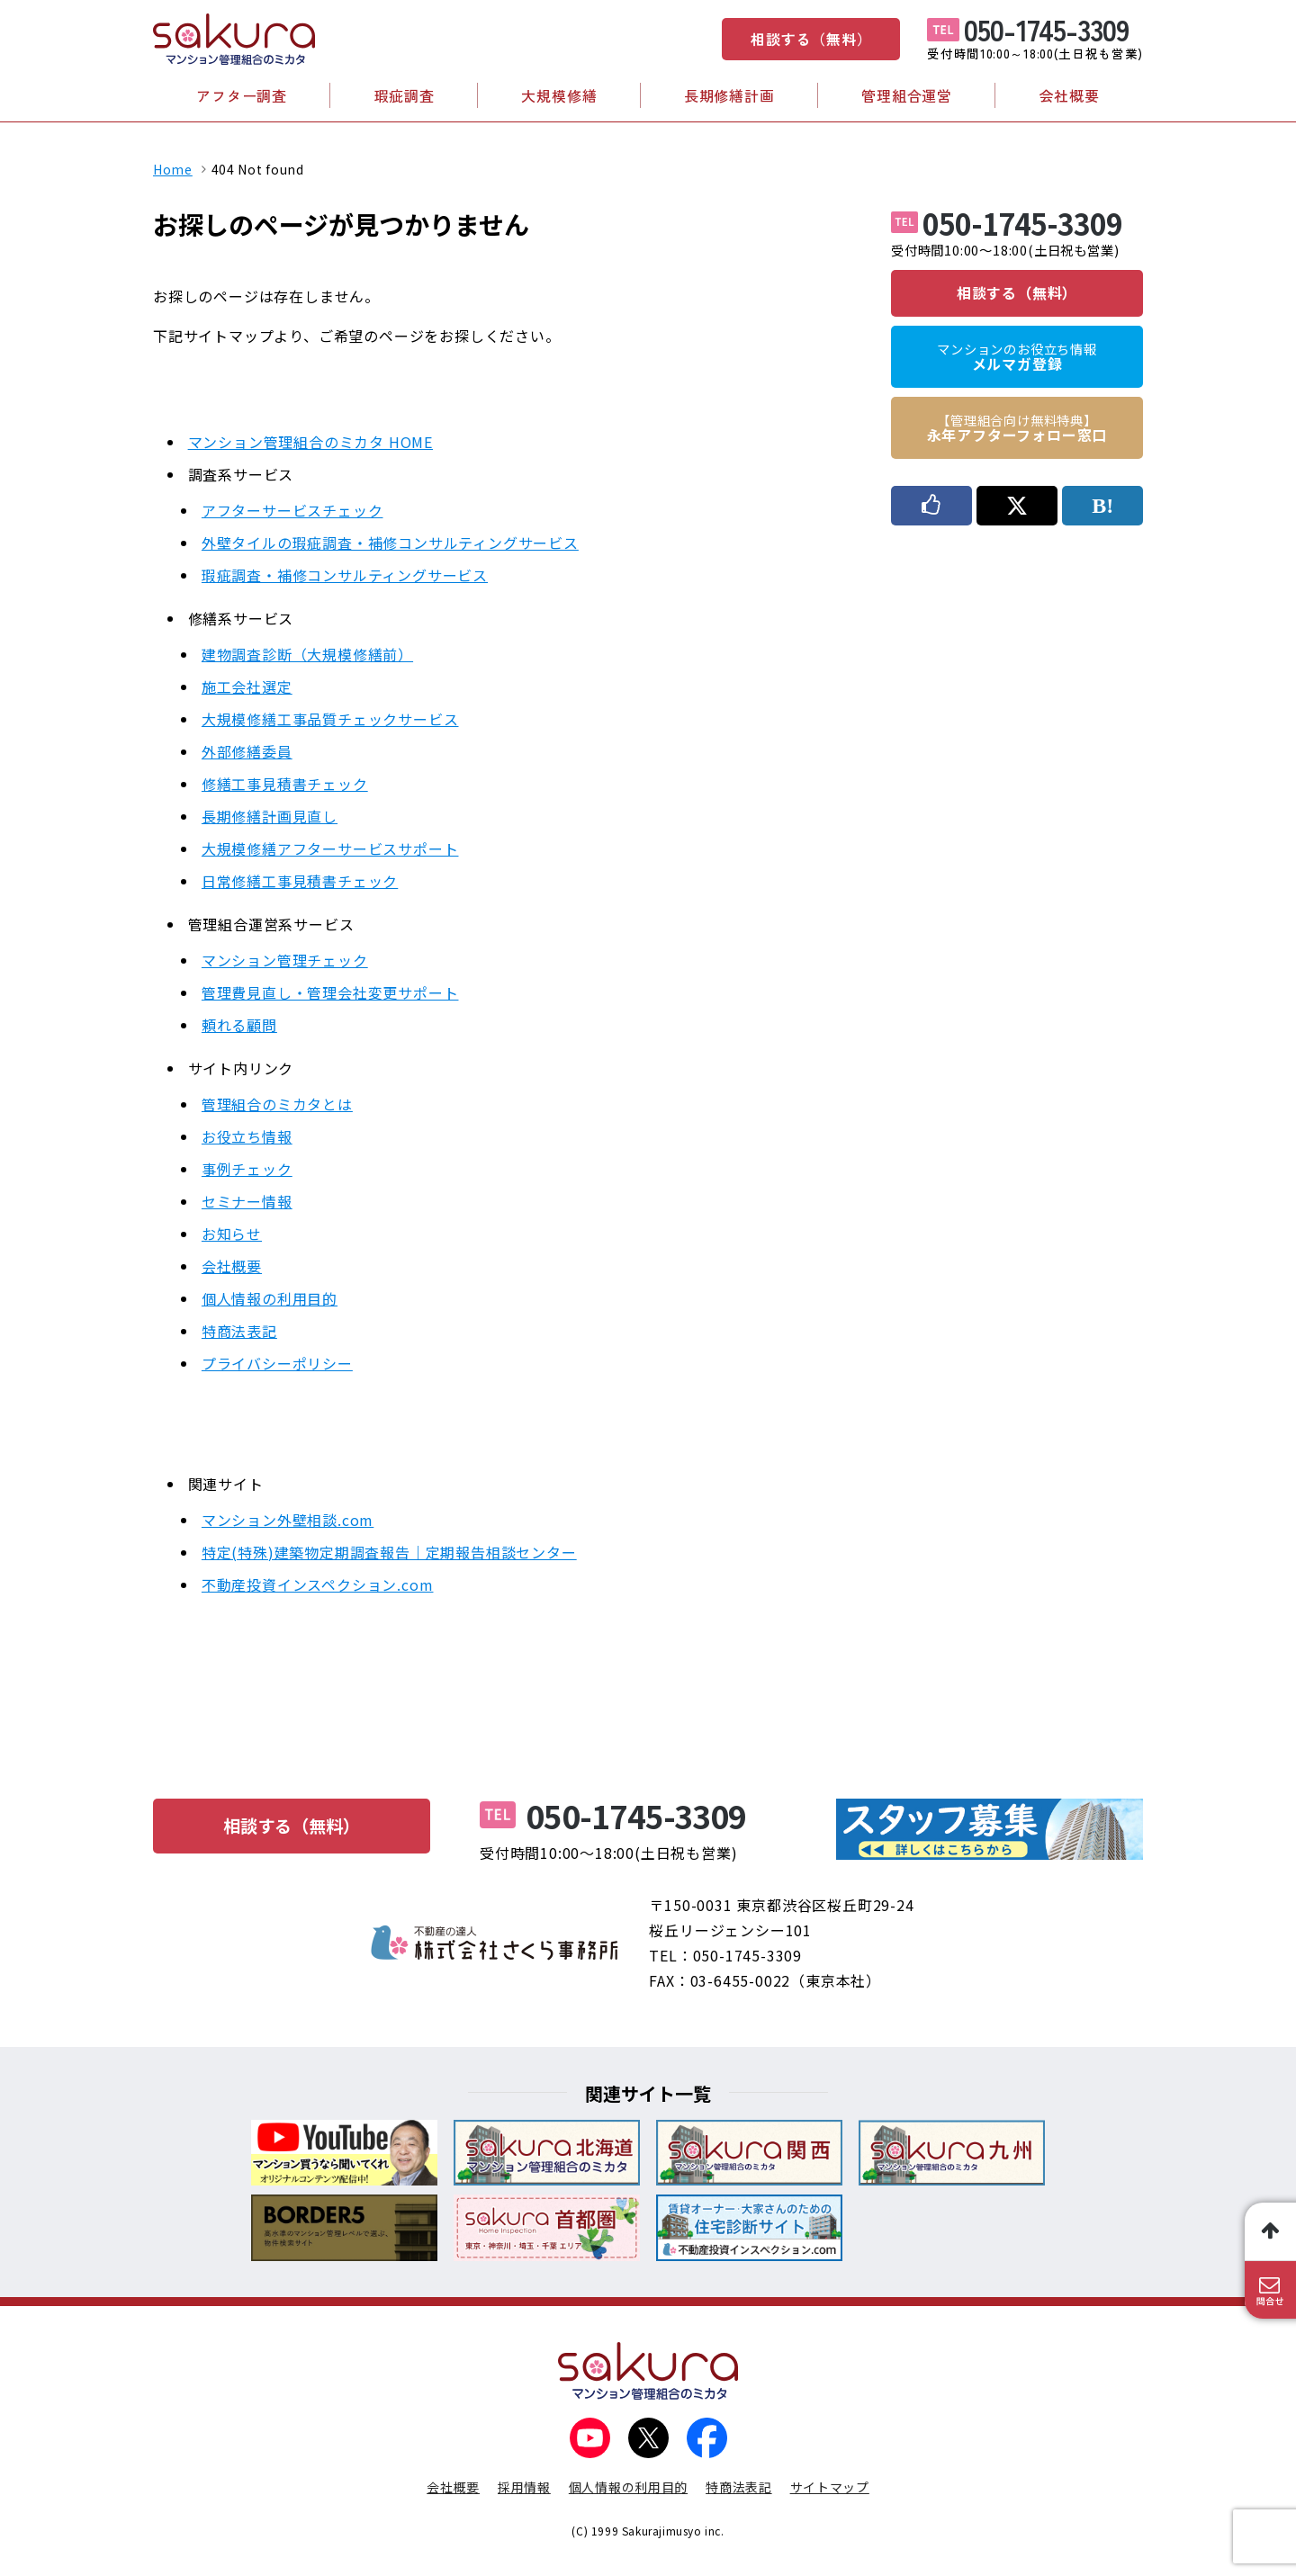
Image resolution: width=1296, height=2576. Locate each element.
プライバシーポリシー (277, 1363)
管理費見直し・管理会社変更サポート (330, 992)
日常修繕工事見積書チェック (300, 881)
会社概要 (1070, 95)
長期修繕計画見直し (270, 816)
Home (173, 169)
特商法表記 (239, 1331)
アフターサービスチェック (292, 510)
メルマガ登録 (1017, 357)
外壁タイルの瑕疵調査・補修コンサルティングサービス (390, 542)
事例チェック (247, 1169)
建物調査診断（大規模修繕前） (307, 654)
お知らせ (232, 1233)
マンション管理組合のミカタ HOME (310, 442)
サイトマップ (829, 2487)
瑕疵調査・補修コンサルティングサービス (345, 575)
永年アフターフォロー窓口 (1017, 428)
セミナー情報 (247, 1201)
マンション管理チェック (285, 960)
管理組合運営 (906, 95)
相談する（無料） (811, 38)
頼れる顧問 (239, 1025)
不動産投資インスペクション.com (318, 1584)
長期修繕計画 (729, 95)
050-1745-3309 (1046, 28)
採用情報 (524, 2487)
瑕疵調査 (404, 95)
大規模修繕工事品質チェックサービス (330, 719)
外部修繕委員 (247, 751)
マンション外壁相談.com (288, 1519)
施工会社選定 (247, 686)
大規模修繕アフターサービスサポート (330, 848)
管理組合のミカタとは (277, 1104)
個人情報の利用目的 (270, 1298)
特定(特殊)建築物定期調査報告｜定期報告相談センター (389, 1552)
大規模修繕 (559, 95)
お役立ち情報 (247, 1136)
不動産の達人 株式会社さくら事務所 (495, 1942)
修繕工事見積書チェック (285, 783)
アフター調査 (241, 95)
